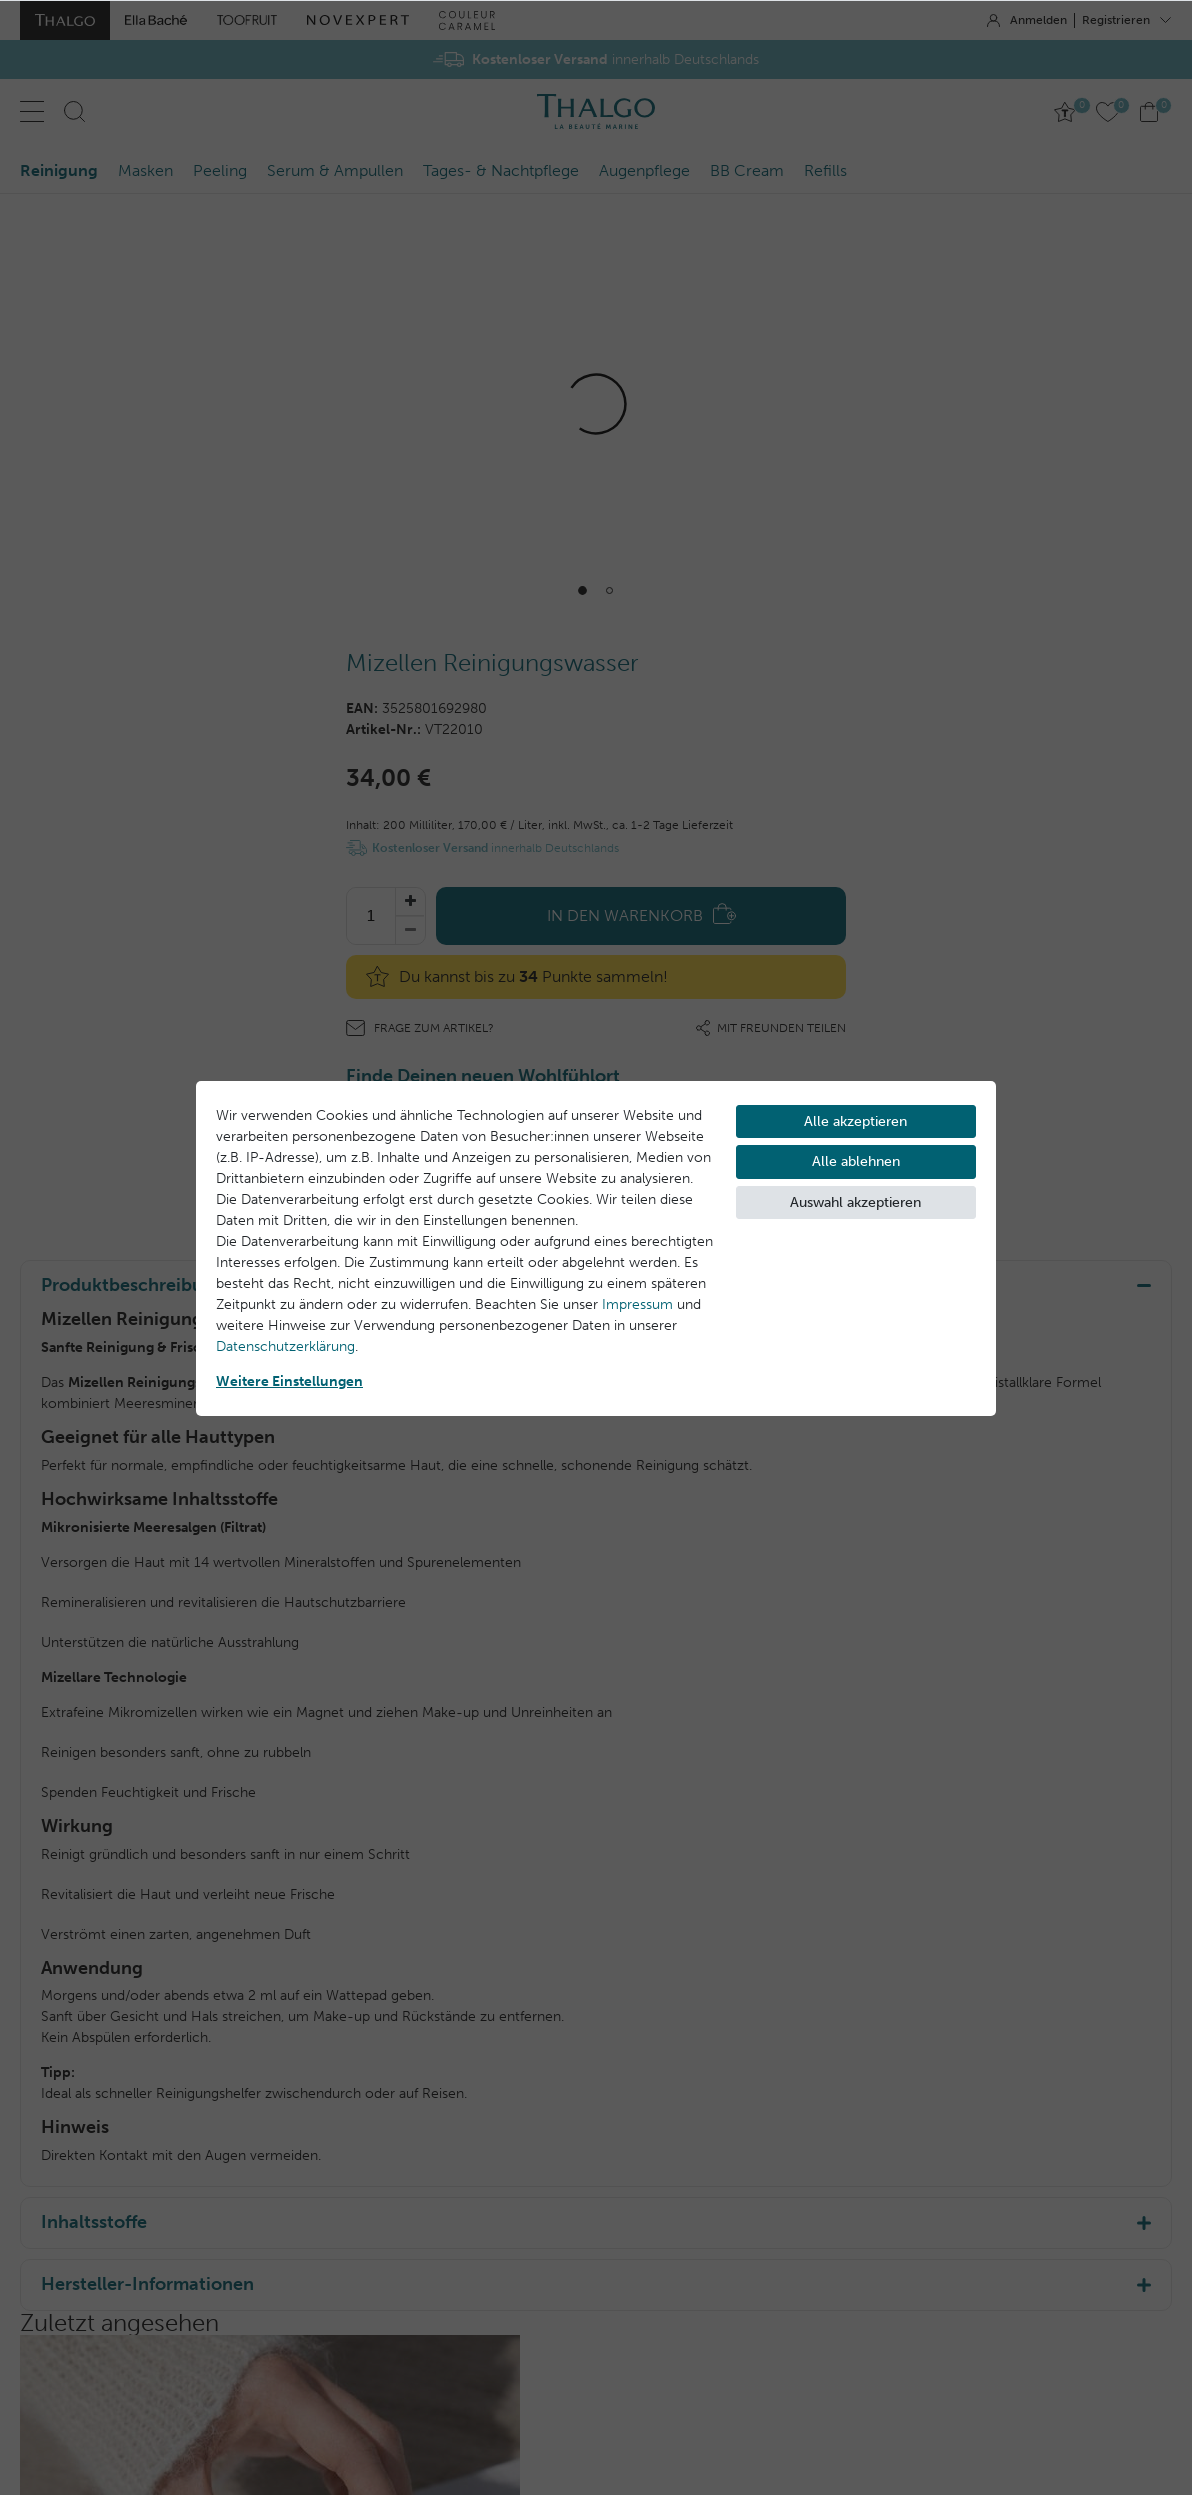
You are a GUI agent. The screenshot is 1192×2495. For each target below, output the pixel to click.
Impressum (637, 1304)
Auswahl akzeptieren (855, 1202)
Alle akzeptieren (855, 1121)
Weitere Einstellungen (289, 1381)
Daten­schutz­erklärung (285, 1346)
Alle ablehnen (856, 1161)
